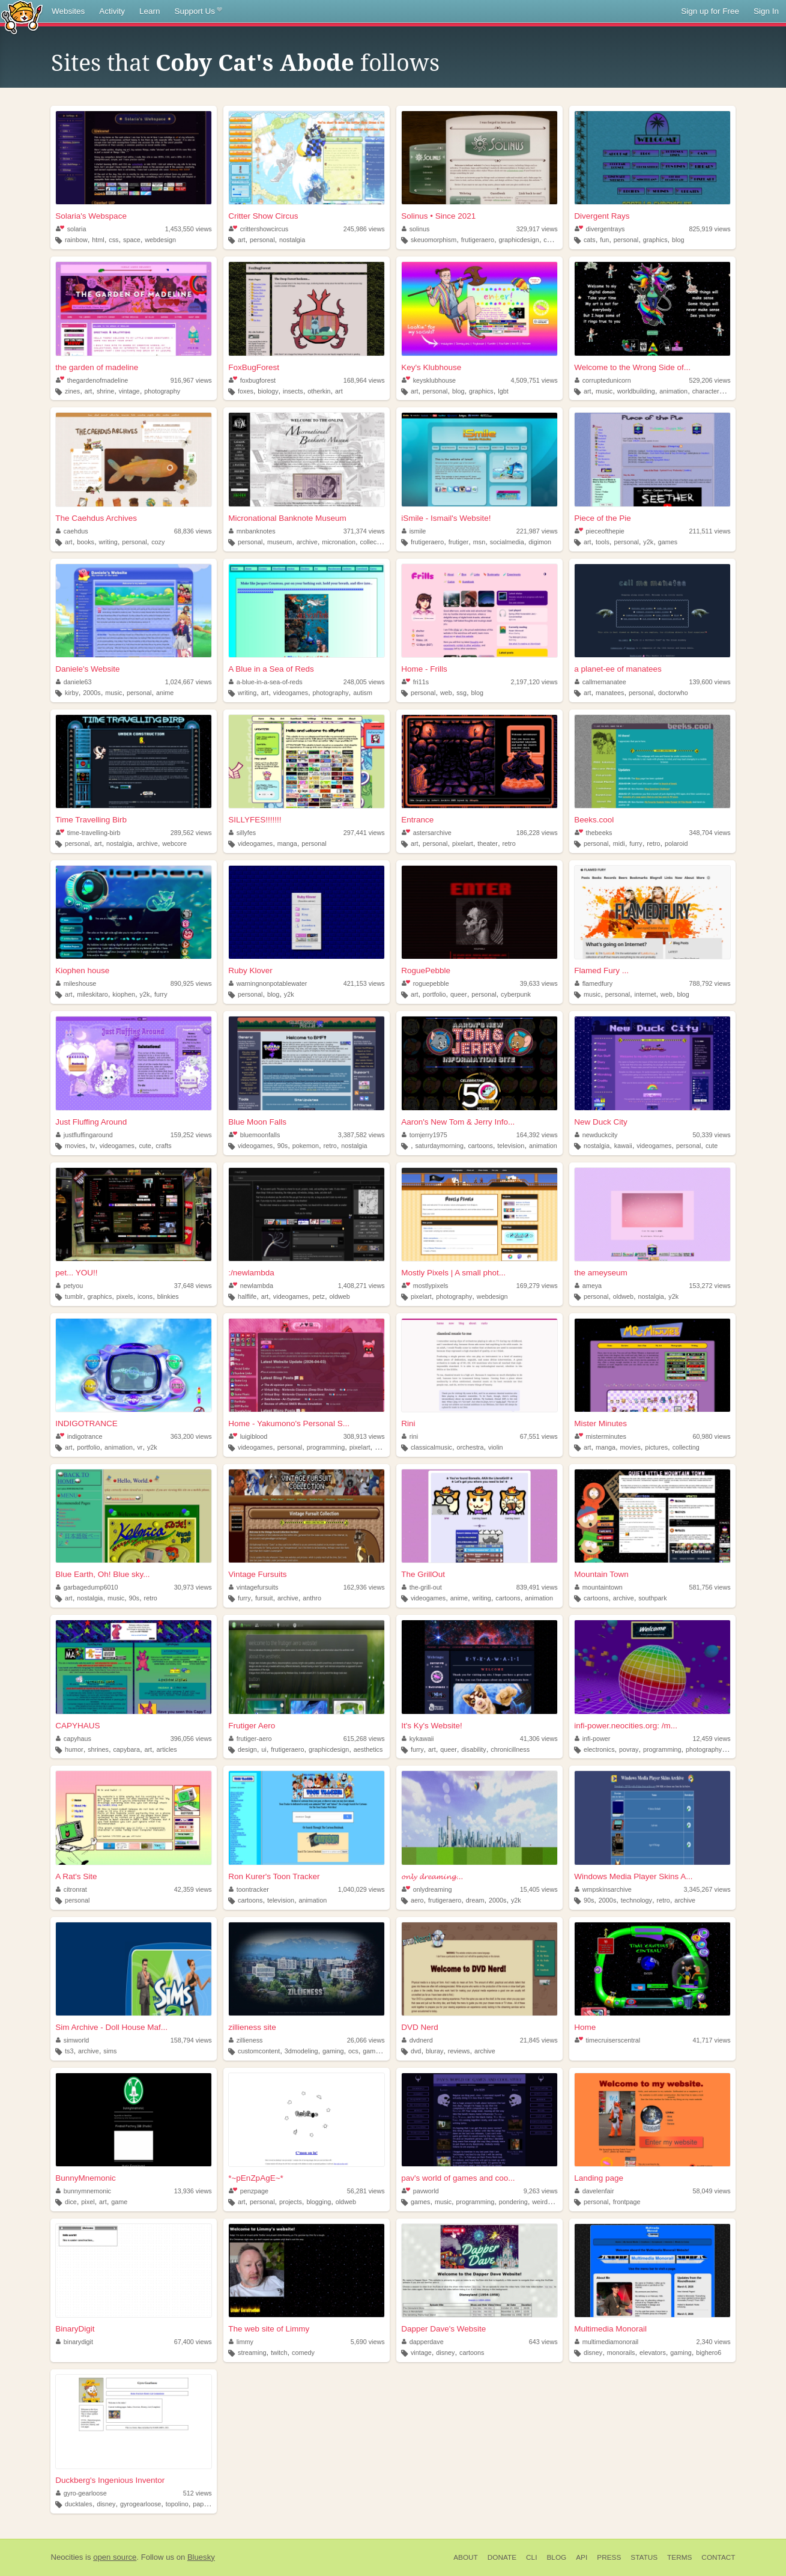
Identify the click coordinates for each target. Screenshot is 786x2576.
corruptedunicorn (603, 380)
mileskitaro (92, 994)
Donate (502, 2557)
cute (145, 1145)
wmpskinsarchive (603, 1889)
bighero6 (708, 2352)
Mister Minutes (600, 1423)
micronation (338, 541)
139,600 (710, 681)
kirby (72, 692)
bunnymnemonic (83, 2191)
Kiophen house (82, 970)
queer (458, 994)
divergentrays (599, 228)
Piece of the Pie (602, 518)
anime (165, 692)
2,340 (714, 2341)
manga (287, 843)
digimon (539, 541)
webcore (174, 843)
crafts (163, 1145)
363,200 (191, 1436)
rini (410, 1436)
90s (282, 1145)
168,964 (364, 380)
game (119, 2201)
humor (74, 1749)
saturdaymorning (439, 1145)
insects (293, 391)
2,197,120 (534, 681)
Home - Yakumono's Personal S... (288, 1423)
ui (263, 1749)
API (581, 2557)
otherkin (318, 391)
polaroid (676, 843)
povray (628, 1749)
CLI (531, 2557)
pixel (87, 2201)
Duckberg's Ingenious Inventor (110, 2480)
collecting (373, 541)
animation (673, 391)
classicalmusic (431, 1447)
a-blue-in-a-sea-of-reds (265, 681)
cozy (550, 239)
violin (495, 1447)
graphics (655, 239)
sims (109, 2051)
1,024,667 (188, 681)
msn (479, 541)
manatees (610, 692)
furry (635, 843)
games (667, 541)
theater (487, 843)
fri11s (415, 681)
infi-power (592, 1738)
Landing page (598, 2178)
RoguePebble (425, 970)
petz (319, 1296)
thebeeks (593, 832)
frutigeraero (477, 239)
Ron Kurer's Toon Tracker (273, 1876)
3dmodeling (301, 2051)
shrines (98, 1749)
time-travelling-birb (88, 832)
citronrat (71, 1889)
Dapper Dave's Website (443, 2328)
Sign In (766, 11)
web (446, 692)
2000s (91, 692)
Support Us (198, 11)
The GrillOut (423, 1574)
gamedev (376, 2051)
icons (145, 1296)
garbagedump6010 (87, 1587)
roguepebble (425, 983)
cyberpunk (516, 994)
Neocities (67, 2557)
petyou (69, 1285)
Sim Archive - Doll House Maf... (111, 2027)
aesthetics (368, 1749)
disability (473, 1749)
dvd (416, 2051)
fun (604, 239)
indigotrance (79, 1436)
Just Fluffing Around (91, 1121)
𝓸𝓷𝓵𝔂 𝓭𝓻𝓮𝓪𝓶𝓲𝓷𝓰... (432, 1876)
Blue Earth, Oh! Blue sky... (102, 1574)
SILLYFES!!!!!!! (254, 819)
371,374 (364, 531)
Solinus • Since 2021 (438, 215)
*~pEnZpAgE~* (255, 2178)
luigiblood (248, 1436)
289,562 (191, 832)
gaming (332, 2051)
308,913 (364, 1436)
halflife (247, 1296)
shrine (105, 391)
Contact (718, 2557)
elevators (652, 2352)
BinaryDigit (74, 2328)
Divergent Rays (601, 215)
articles (167, 1749)
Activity (112, 11)
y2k (648, 541)
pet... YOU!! (76, 1272)
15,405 (539, 1889)
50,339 (712, 1134)
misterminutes (600, 1436)
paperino (205, 2504)
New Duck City (600, 1121)
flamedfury (593, 983)
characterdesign (715, 391)
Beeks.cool (594, 819)
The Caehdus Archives (96, 518)
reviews (459, 2051)
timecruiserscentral (607, 2040)
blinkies (168, 1296)
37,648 (193, 1285)
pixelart (462, 843)
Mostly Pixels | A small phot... (453, 1272)
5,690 (368, 2341)
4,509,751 (534, 380)
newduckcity (596, 1134)
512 (197, 2493)
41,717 (712, 2040)
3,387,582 (361, 1134)
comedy (303, 2352)
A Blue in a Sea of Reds (271, 668)
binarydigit (74, 2341)
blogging (318, 2201)
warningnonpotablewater (268, 983)
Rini (408, 1423)
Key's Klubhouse (431, 367)
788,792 (710, 983)
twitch (279, 2352)
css (113, 239)
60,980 (712, 1436)
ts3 (69, 2051)
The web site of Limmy (268, 2328)
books (85, 541)
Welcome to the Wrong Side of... (632, 367)
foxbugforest (252, 380)
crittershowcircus (258, 228)
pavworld (420, 2191)
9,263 (541, 2191)
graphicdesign (518, 239)
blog (678, 239)
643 (543, 2341)
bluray (434, 2051)
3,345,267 (707, 1889)
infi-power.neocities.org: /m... (625, 1725)
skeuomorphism (433, 239)
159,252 (191, 1134)
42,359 (193, 1889)
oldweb (340, 1296)
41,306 (539, 1738)
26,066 (366, 2040)
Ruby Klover (250, 970)
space (132, 239)
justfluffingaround (84, 1134)
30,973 (193, 1587)
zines (72, 391)
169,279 (537, 1285)
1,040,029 (361, 1889)
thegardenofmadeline (92, 380)
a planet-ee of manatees (618, 668)
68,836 (193, 531)
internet (645, 994)
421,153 (364, 983)
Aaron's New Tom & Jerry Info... (458, 1121)
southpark (652, 1598)
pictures (656, 1447)
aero (417, 1900)
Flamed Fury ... (601, 970)
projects (290, 2201)
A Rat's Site (76, 1876)
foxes (245, 391)
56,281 (366, 2191)
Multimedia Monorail (610, 2328)
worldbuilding (636, 391)
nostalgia (292, 239)
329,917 (537, 228)
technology (636, 1900)
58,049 (712, 2191)
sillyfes (242, 832)
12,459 (712, 1738)
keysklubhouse (429, 380)
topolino (177, 2504)
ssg (461, 692)
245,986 (364, 228)
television (510, 1145)
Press (609, 2557)
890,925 (191, 983)
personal (262, 239)
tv (92, 1145)
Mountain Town (601, 1574)
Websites (68, 11)
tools (602, 541)
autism (362, 692)
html (98, 239)
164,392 (537, 1134)
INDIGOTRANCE (86, 1423)
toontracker (249, 1889)
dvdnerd (417, 2040)
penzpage (248, 2191)
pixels (124, 1296)
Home (585, 2027)
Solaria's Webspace (91, 215)
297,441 (364, 832)
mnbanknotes (252, 531)
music (604, 391)
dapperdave (423, 2341)
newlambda (251, 1285)
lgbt (503, 391)
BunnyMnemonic (85, 2178)
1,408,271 (361, 1285)
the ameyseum (600, 1272)
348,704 (710, 832)
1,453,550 (188, 228)
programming (326, 1447)
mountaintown (599, 1587)
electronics (599, 1749)
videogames (290, 692)
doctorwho (673, 692)
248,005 (364, 681)
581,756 (710, 1587)
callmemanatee (600, 681)
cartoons (480, 1145)
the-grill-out (422, 1587)
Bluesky (201, 2557)
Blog (556, 2557)
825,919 (710, 228)
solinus (415, 228)
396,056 (191, 1738)
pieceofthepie (599, 531)
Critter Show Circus (263, 215)
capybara (126, 1749)
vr (139, 1447)
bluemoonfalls (254, 1134)
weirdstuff (546, 2201)
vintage (129, 391)
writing (107, 541)
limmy (241, 2341)
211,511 (710, 531)
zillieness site (252, 2027)
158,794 (191, 2040)
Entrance (417, 819)
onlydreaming (427, 1889)
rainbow (76, 239)
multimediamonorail (606, 2341)
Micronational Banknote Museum (287, 518)
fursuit (264, 1598)
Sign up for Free (710, 11)
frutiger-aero (250, 1738)
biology (268, 391)
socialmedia (507, 541)
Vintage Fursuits (257, 1574)
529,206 (710, 380)
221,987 (537, 531)
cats (590, 239)
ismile (414, 531)
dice (71, 2201)
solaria (71, 228)
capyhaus (73, 1738)
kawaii (623, 1145)
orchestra (469, 1447)
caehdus (72, 531)
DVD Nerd (419, 2027)
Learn (149, 11)
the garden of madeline (96, 367)
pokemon (305, 1145)
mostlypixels (425, 1285)
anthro (312, 1598)
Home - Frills (424, 668)
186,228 (537, 832)
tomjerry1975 (424, 1134)
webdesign (160, 239)
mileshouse (76, 983)
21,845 (539, 2040)
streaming (252, 2352)
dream (475, 1900)
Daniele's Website (87, 668)
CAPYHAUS (77, 1725)
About (465, 2557)
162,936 (364, 1587)
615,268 (364, 1738)
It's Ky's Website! (431, 1725)
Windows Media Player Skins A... (633, 1876)
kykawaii (418, 1738)
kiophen (123, 994)
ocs (353, 2051)
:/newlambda (251, 1272)
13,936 (193, 2191)
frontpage (627, 2201)
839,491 (537, 1587)
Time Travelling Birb (91, 819)
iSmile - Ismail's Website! (446, 518)
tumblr (74, 1296)
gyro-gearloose (81, 2493)
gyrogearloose (140, 2504)
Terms (679, 2557)
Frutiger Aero (251, 1725)
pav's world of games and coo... (458, 2178)
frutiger (459, 541)
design (247, 1749)
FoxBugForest (253, 367)
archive (307, 541)
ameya (588, 1285)
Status (644, 2557)
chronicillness (510, 1749)
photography (162, 391)
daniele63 (73, 681)
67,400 (193, 2341)
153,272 (710, 1285)
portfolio (434, 994)
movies (75, 1145)
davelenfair (594, 2191)
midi (619, 843)
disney (445, 2352)
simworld (72, 2040)
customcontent (259, 2051)
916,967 (191, 380)
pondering (513, 2201)
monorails (621, 2352)
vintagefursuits (253, 1587)
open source (114, 2557)
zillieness (245, 2040)
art (242, 239)
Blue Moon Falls (257, 1121)
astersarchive (427, 832)
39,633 (539, 983)
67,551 (539, 1436)
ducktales (78, 2504)
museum (279, 541)
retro (508, 843)
